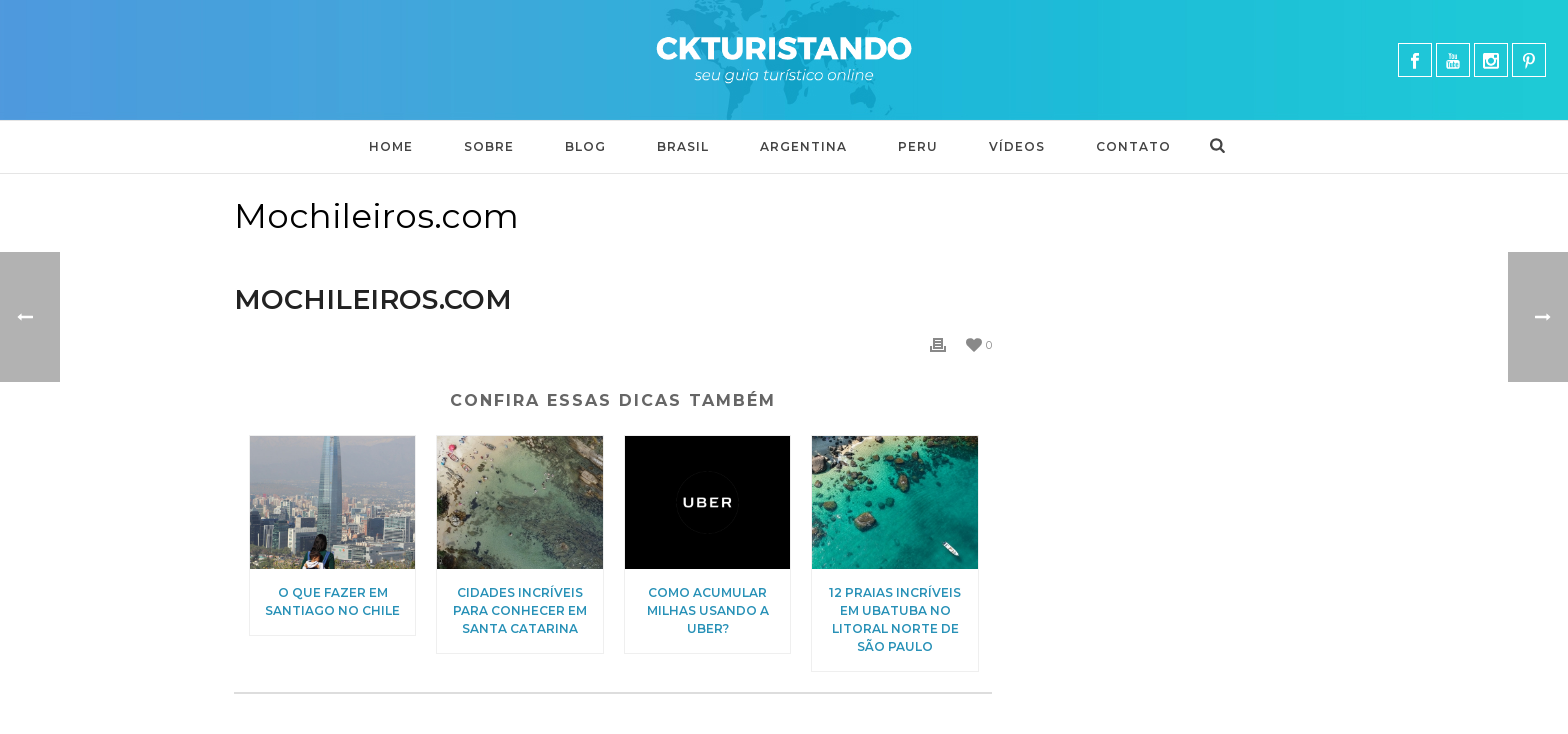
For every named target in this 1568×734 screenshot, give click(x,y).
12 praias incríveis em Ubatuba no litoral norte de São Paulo (895, 619)
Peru (918, 146)
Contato (1133, 146)
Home (391, 146)
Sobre (489, 146)
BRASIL (683, 146)
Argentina (803, 146)
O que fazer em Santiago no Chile (332, 601)
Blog (585, 146)
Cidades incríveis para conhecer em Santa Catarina (520, 610)
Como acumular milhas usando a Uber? (708, 610)
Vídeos (1017, 146)
